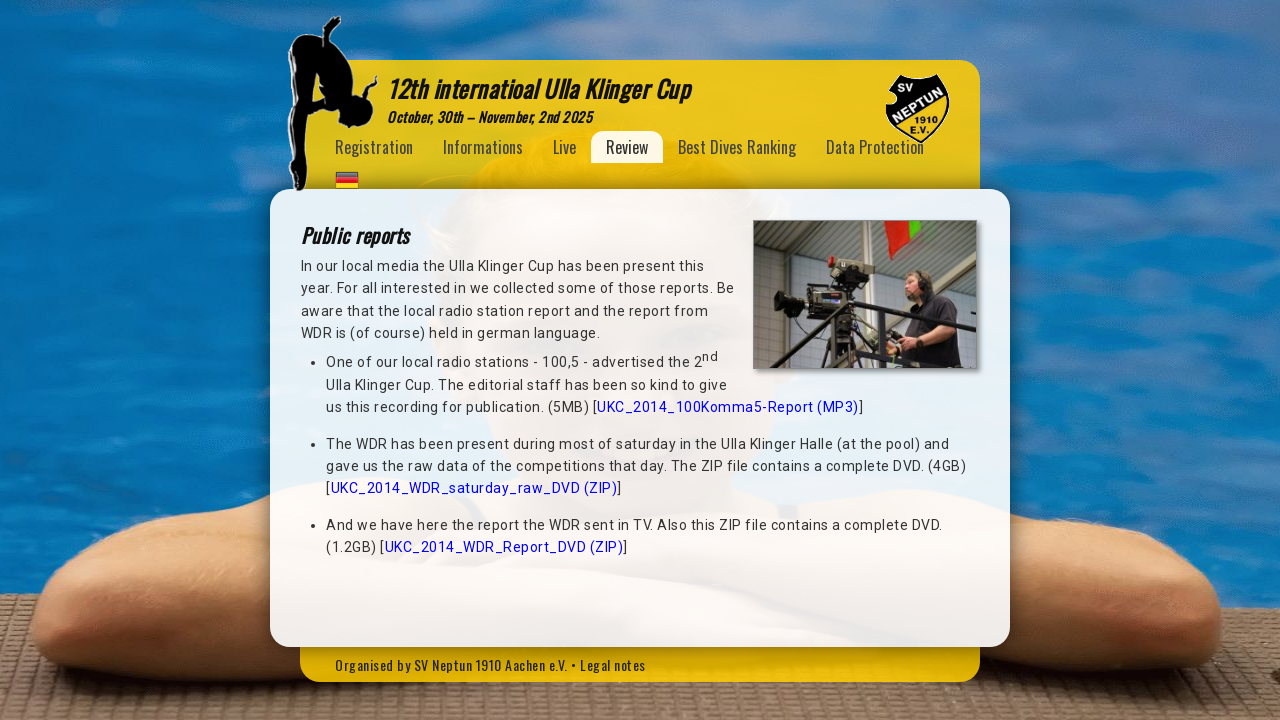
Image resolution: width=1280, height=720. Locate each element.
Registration (374, 147)
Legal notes (613, 664)
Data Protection (875, 147)
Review (627, 147)
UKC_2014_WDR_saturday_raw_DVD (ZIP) (474, 488)
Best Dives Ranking (737, 147)
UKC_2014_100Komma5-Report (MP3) (728, 407)
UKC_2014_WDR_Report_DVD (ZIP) (504, 547)
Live (564, 147)
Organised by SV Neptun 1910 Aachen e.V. (451, 664)
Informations (483, 147)
